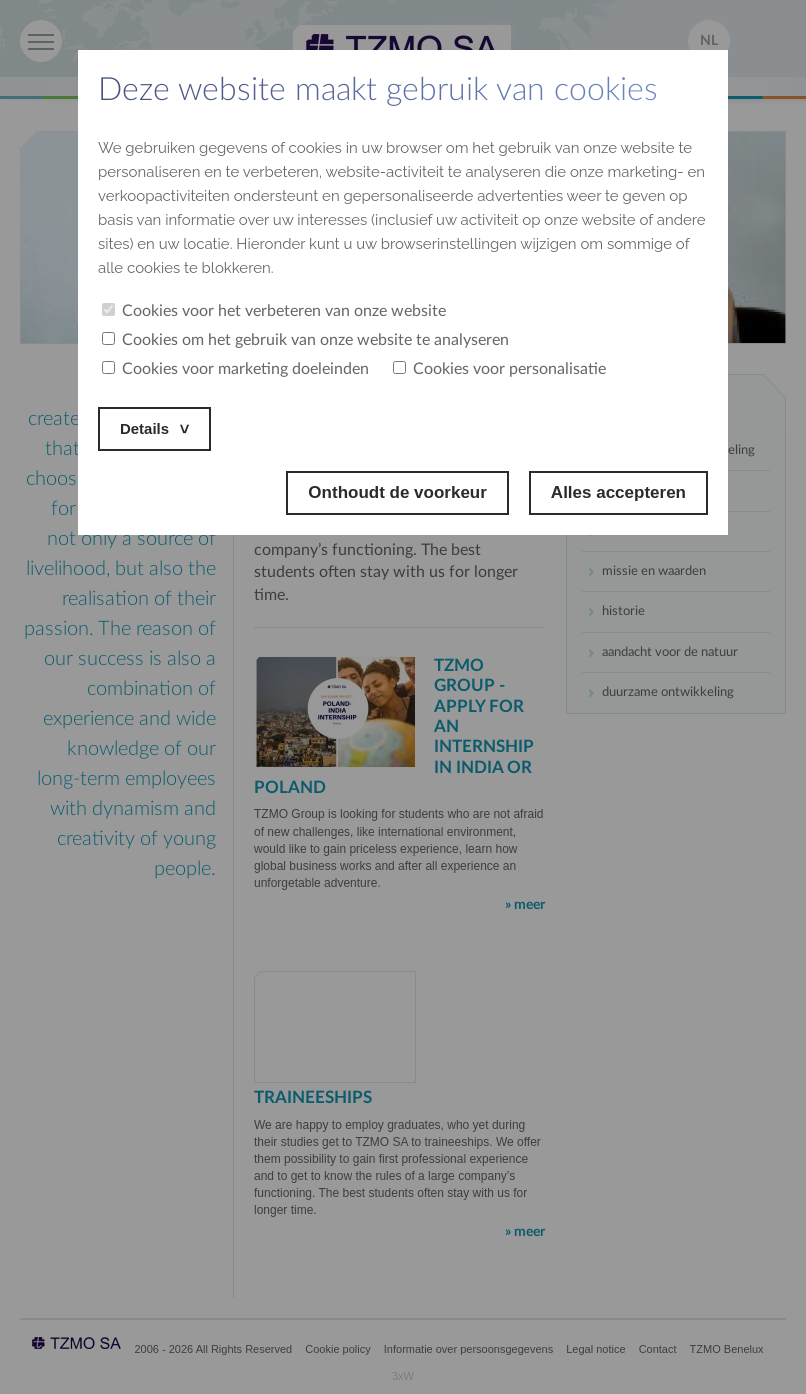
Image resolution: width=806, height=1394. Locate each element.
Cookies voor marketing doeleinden (235, 369)
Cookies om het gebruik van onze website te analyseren (305, 340)
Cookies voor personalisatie (499, 369)
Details (148, 428)
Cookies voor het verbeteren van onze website (274, 311)
